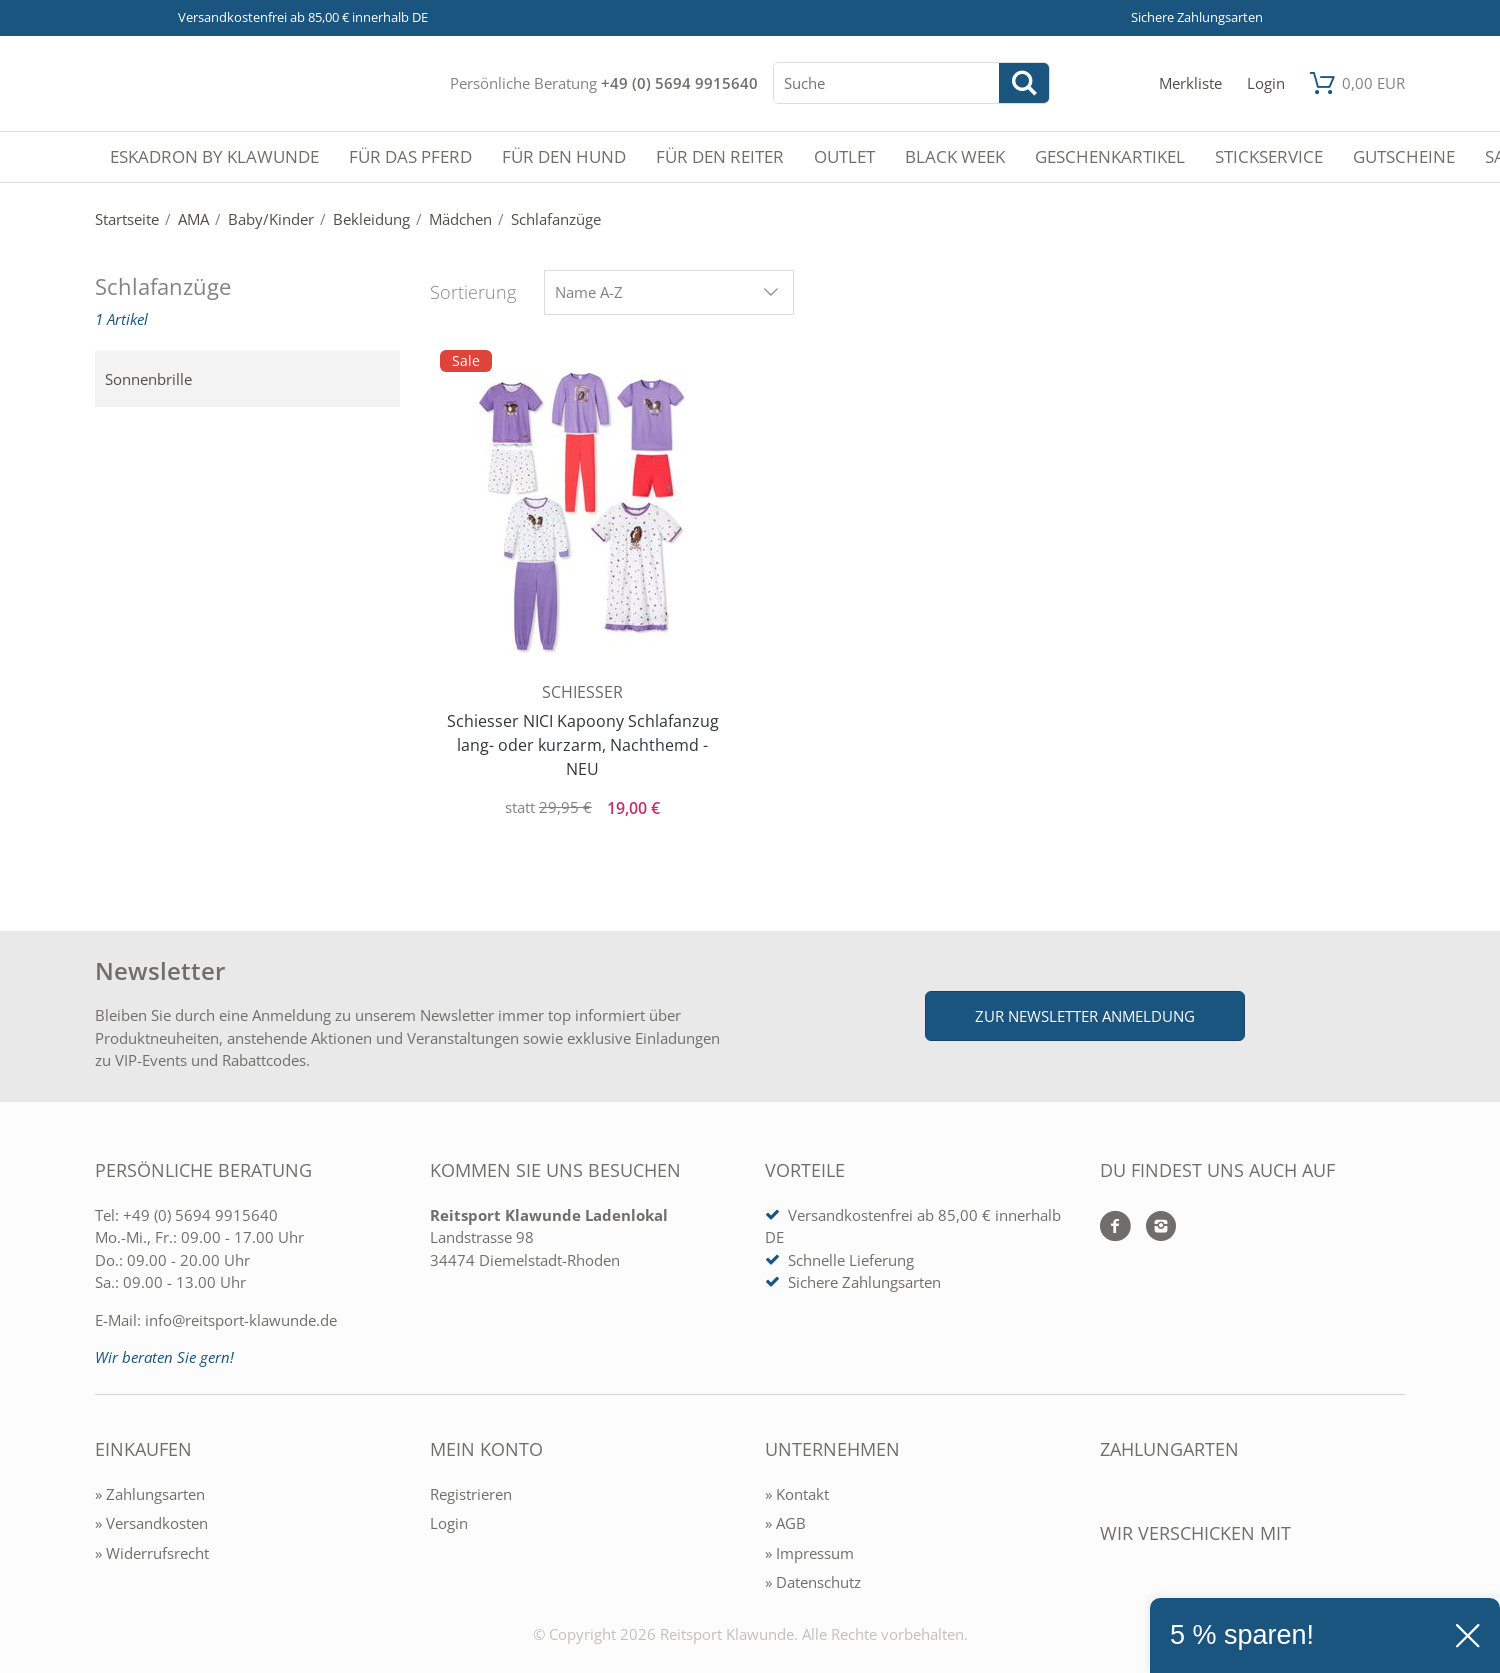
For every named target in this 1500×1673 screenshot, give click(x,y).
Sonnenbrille (148, 379)
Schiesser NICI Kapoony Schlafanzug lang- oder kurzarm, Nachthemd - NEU (583, 745)
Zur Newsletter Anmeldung (1085, 1016)
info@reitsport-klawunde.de (241, 1320)
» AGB (785, 1523)
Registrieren (471, 1494)
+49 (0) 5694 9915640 (679, 83)
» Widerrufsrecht (152, 1553)
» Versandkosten (151, 1523)
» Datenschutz (813, 1582)
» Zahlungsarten (150, 1494)
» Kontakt (797, 1494)
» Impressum (809, 1553)
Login (449, 1523)
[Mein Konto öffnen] (1266, 83)
